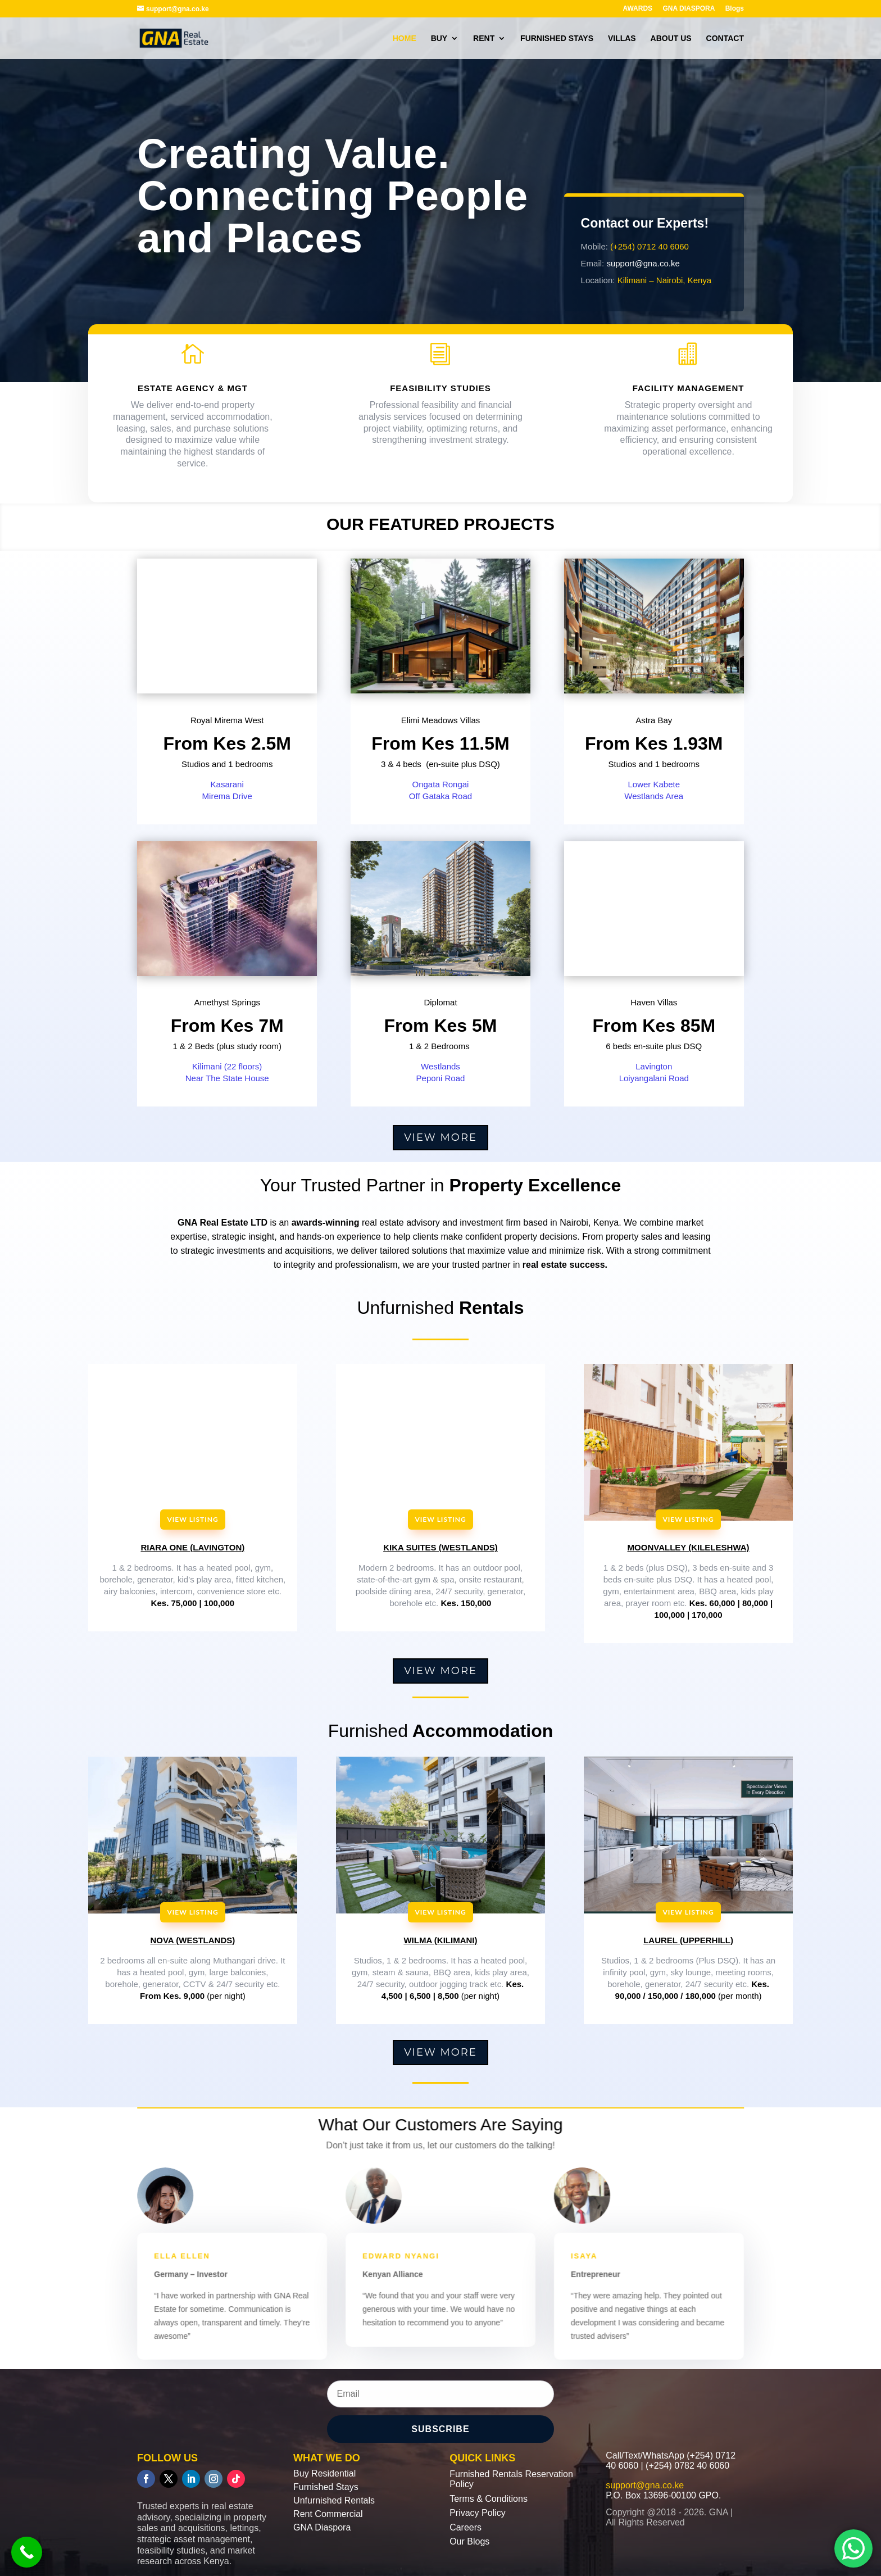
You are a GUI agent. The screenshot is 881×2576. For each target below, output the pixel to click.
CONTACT (725, 38)
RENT (483, 38)
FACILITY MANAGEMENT (688, 393)
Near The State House (227, 1078)
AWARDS (637, 8)
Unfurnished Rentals (334, 2500)
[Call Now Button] (26, 2552)
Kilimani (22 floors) (227, 1066)
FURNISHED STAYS (556, 38)
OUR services (191, 302)
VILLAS (622, 38)
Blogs (734, 8)
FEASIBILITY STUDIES (440, 393)
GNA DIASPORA (688, 8)
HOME (404, 38)
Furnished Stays (325, 2487)
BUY (439, 38)
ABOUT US (671, 38)
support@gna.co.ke (644, 262)
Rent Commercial (328, 2514)
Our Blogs (469, 2541)
